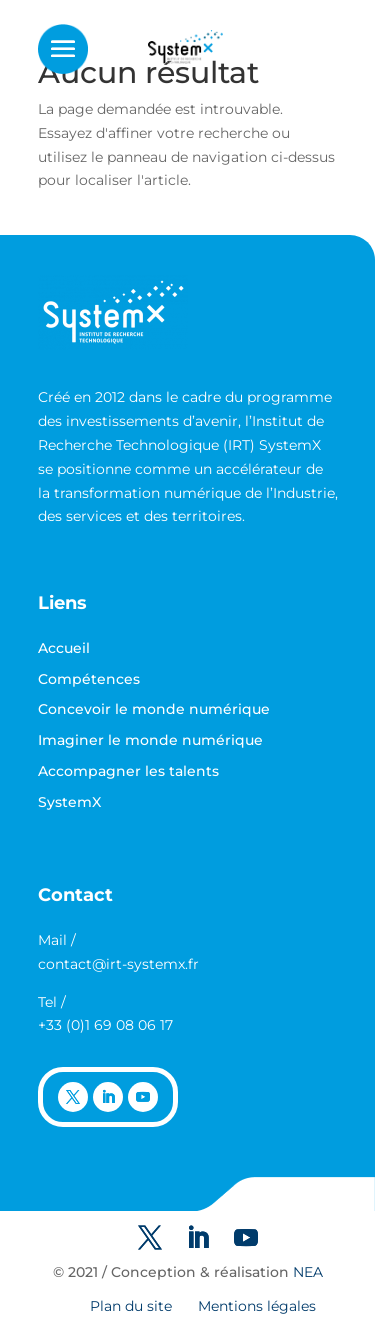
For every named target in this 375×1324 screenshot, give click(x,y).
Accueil (64, 648)
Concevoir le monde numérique (154, 709)
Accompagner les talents (128, 771)
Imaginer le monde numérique (150, 740)
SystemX (69, 802)
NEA (308, 1272)
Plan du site (131, 1306)
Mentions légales (257, 1306)
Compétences (89, 679)
